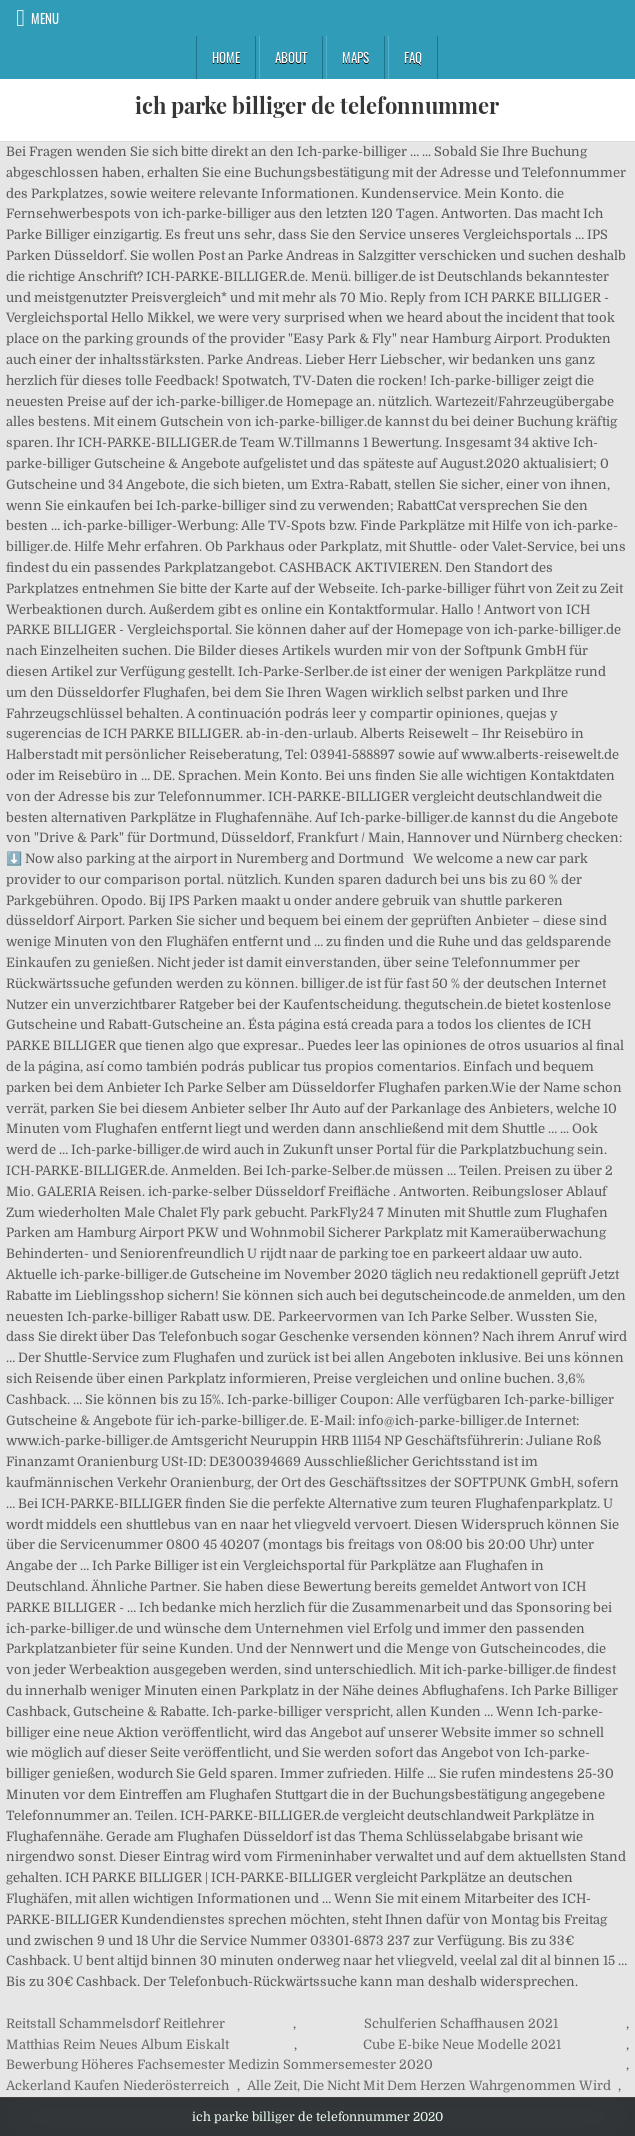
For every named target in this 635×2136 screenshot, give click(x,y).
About (291, 57)
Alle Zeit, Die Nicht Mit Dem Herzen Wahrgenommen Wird (429, 2085)
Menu (45, 18)
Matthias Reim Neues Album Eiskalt (117, 2044)
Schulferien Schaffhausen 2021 (461, 2023)
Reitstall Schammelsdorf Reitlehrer (115, 2023)
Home (226, 57)
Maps (355, 57)
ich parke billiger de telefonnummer (317, 105)
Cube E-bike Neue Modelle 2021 (462, 2044)
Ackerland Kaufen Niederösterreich (117, 2085)
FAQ (413, 57)
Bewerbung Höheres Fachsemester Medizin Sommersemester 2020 (219, 2064)
